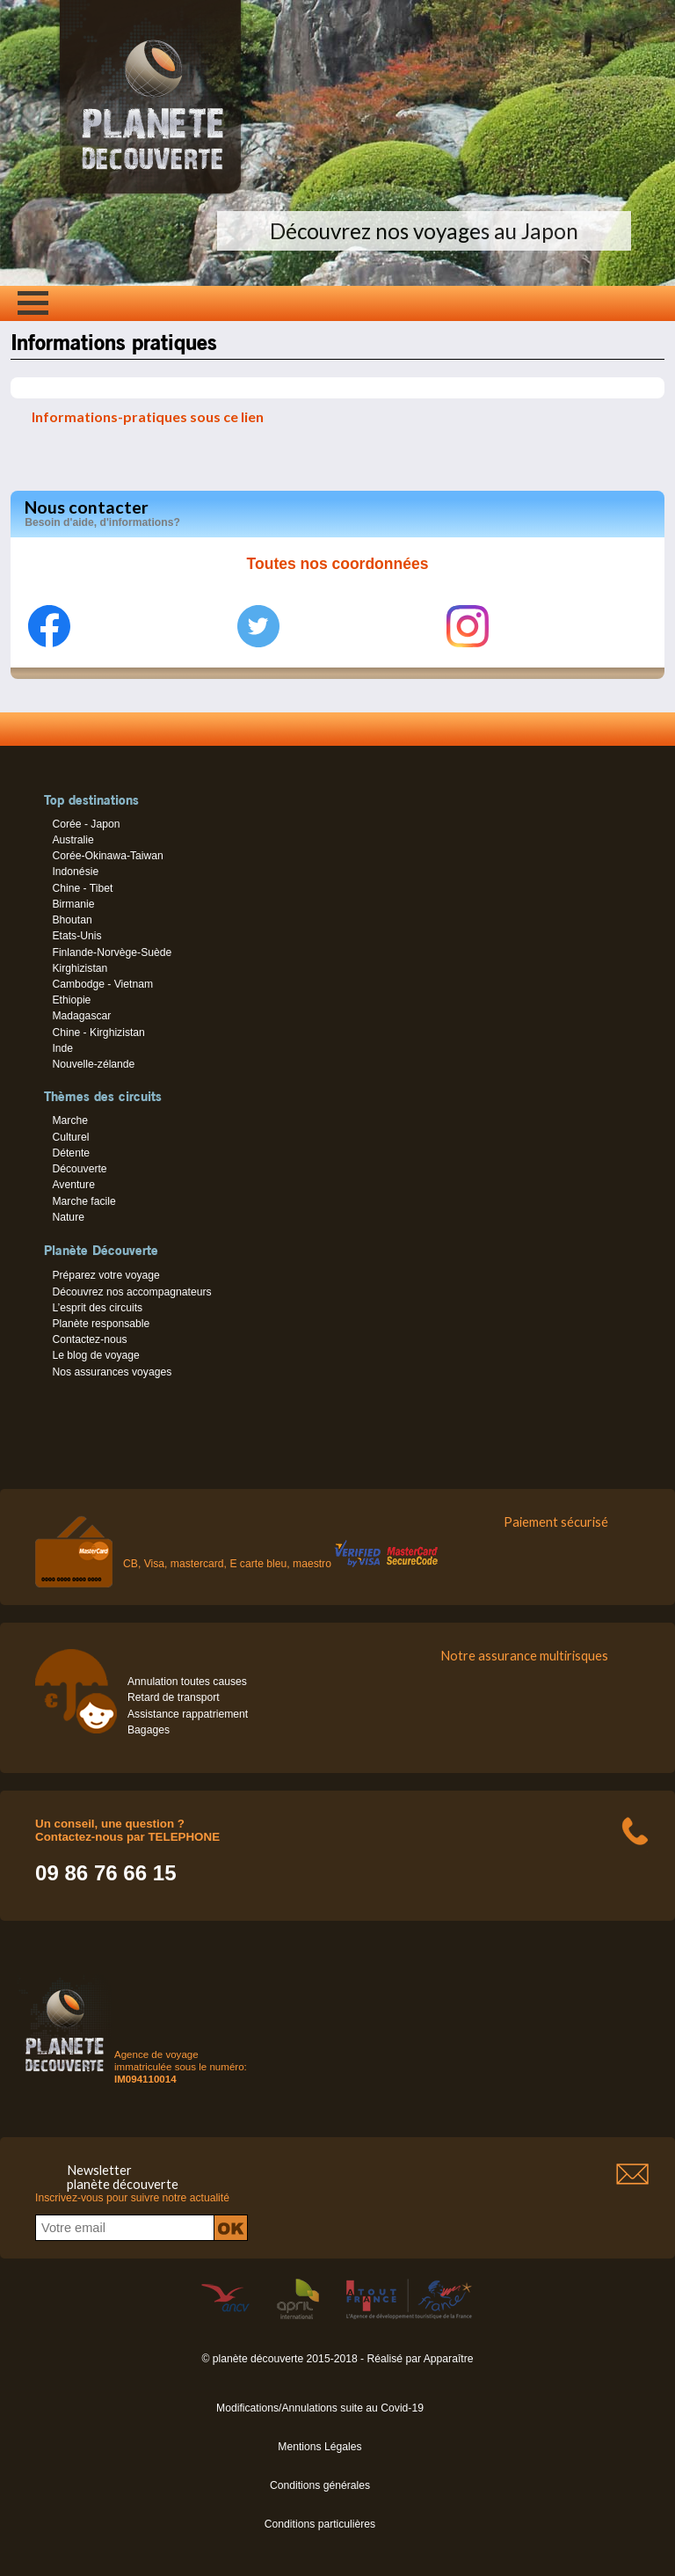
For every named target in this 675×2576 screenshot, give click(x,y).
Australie (72, 840)
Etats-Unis (76, 936)
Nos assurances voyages (111, 1372)
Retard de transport (173, 1697)
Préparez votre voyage (105, 1275)
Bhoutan (71, 920)
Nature (68, 1217)
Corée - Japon (86, 824)
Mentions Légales (319, 2447)
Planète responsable (100, 1323)
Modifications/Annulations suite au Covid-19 (320, 2408)
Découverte (79, 1169)
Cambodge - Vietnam (102, 984)
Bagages (148, 1730)
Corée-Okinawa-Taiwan (107, 856)
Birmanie (73, 904)
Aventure (73, 1185)
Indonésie (75, 871)
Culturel (70, 1137)
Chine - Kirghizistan (98, 1032)
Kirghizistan (79, 968)
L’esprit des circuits (97, 1308)
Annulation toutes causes (187, 1681)
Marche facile (83, 1201)
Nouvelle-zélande (93, 1064)
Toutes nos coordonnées (338, 564)
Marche (70, 1120)
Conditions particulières (320, 2524)
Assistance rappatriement (187, 1714)
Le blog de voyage (95, 1355)
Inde (62, 1048)
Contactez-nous (89, 1339)
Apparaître (449, 2359)
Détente (71, 1153)
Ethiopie (71, 1000)
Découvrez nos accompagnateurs (131, 1292)
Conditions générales (320, 2485)
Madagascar (81, 1016)
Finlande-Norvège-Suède (111, 952)
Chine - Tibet (82, 888)
